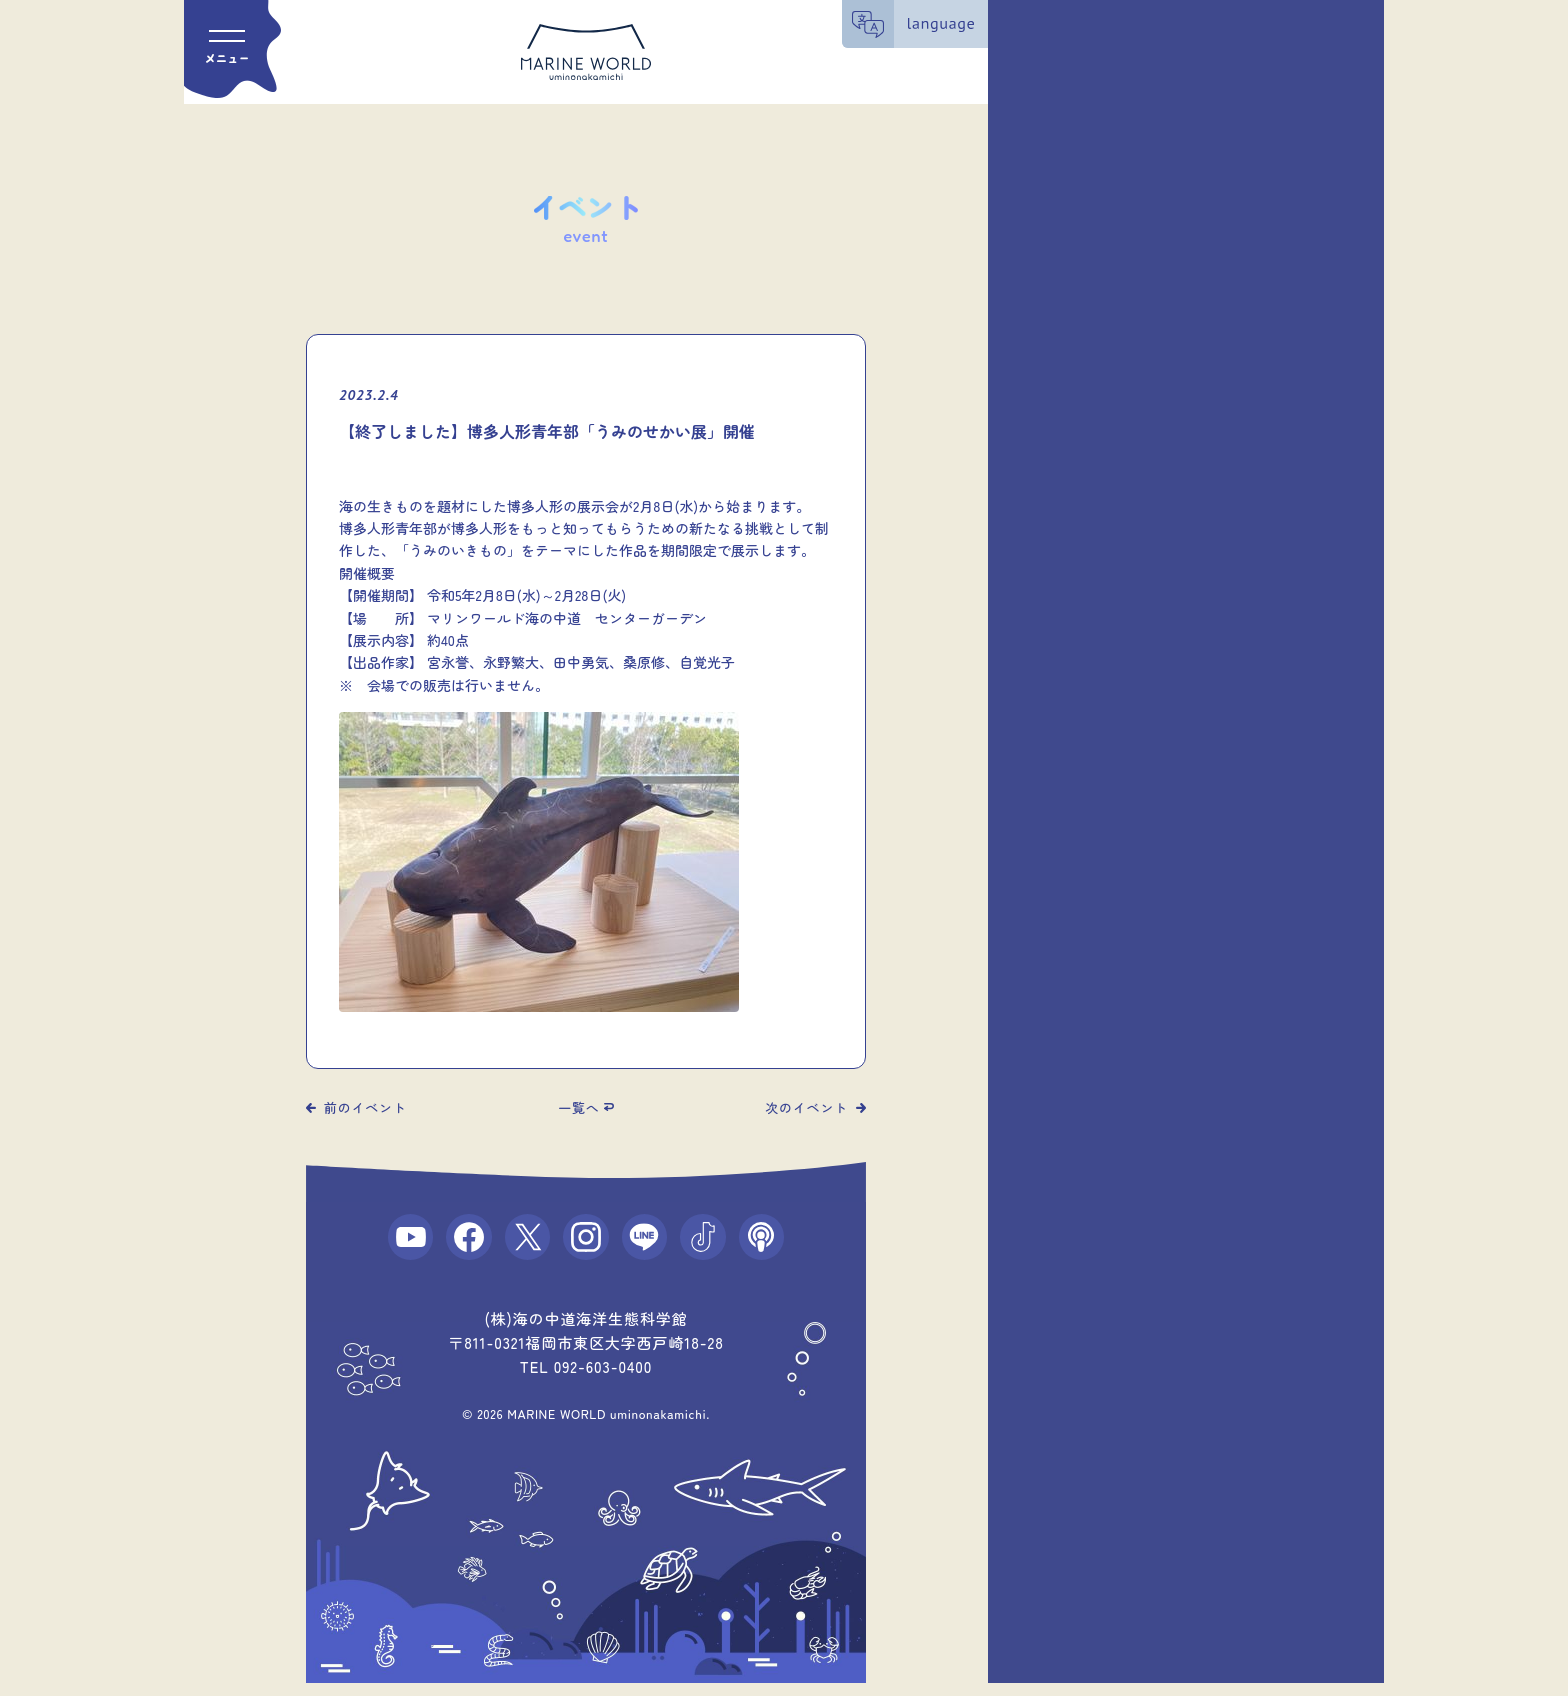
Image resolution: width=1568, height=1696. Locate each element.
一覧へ (578, 1107)
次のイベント (806, 1107)
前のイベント (365, 1107)
